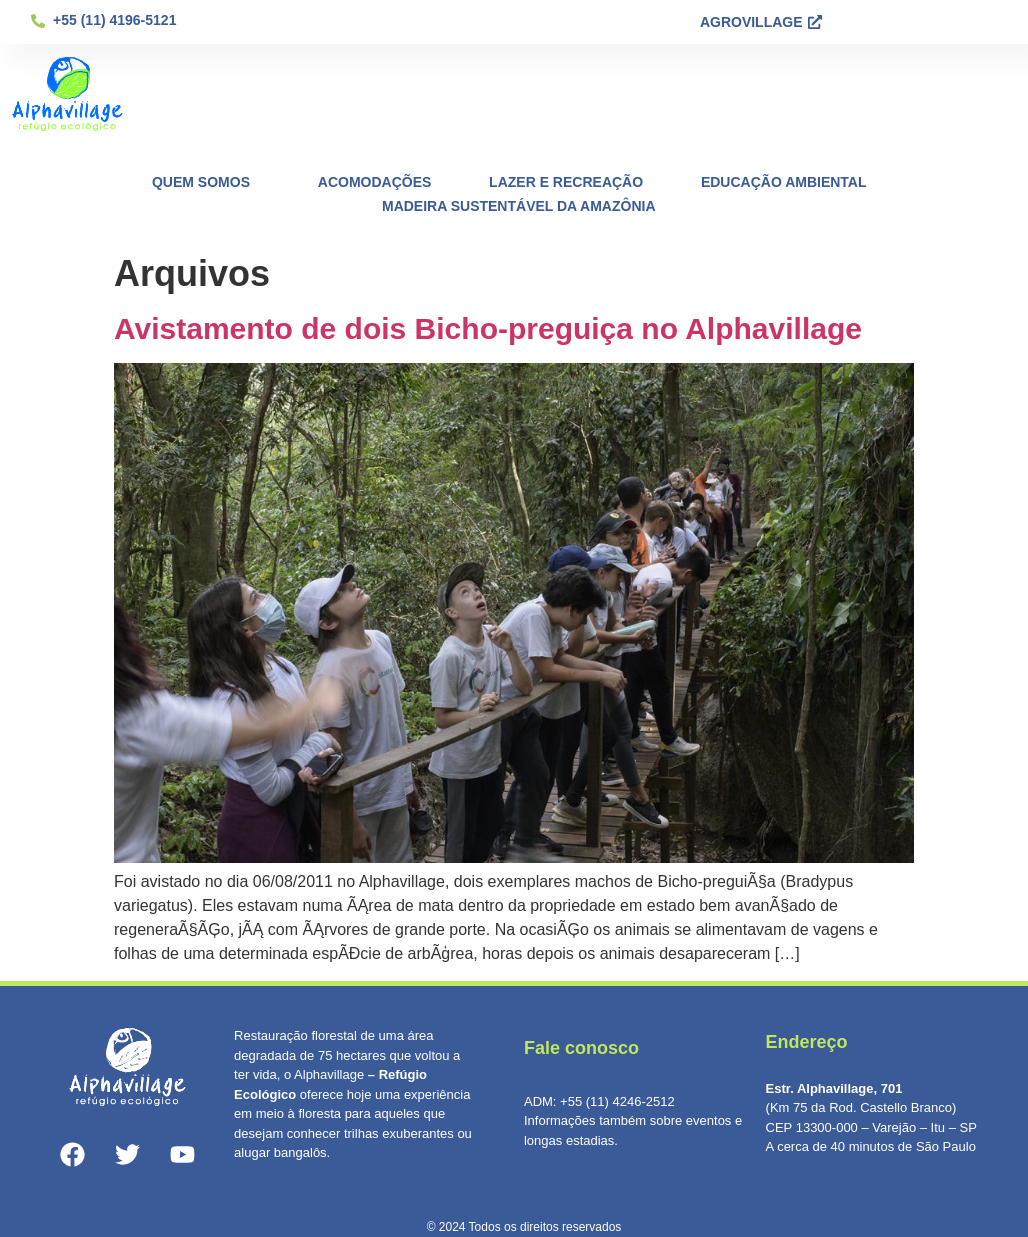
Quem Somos (206, 182)
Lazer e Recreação (566, 182)
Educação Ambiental (784, 182)
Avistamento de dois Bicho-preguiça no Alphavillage (488, 328)
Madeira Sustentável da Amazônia (519, 206)
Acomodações (375, 182)
